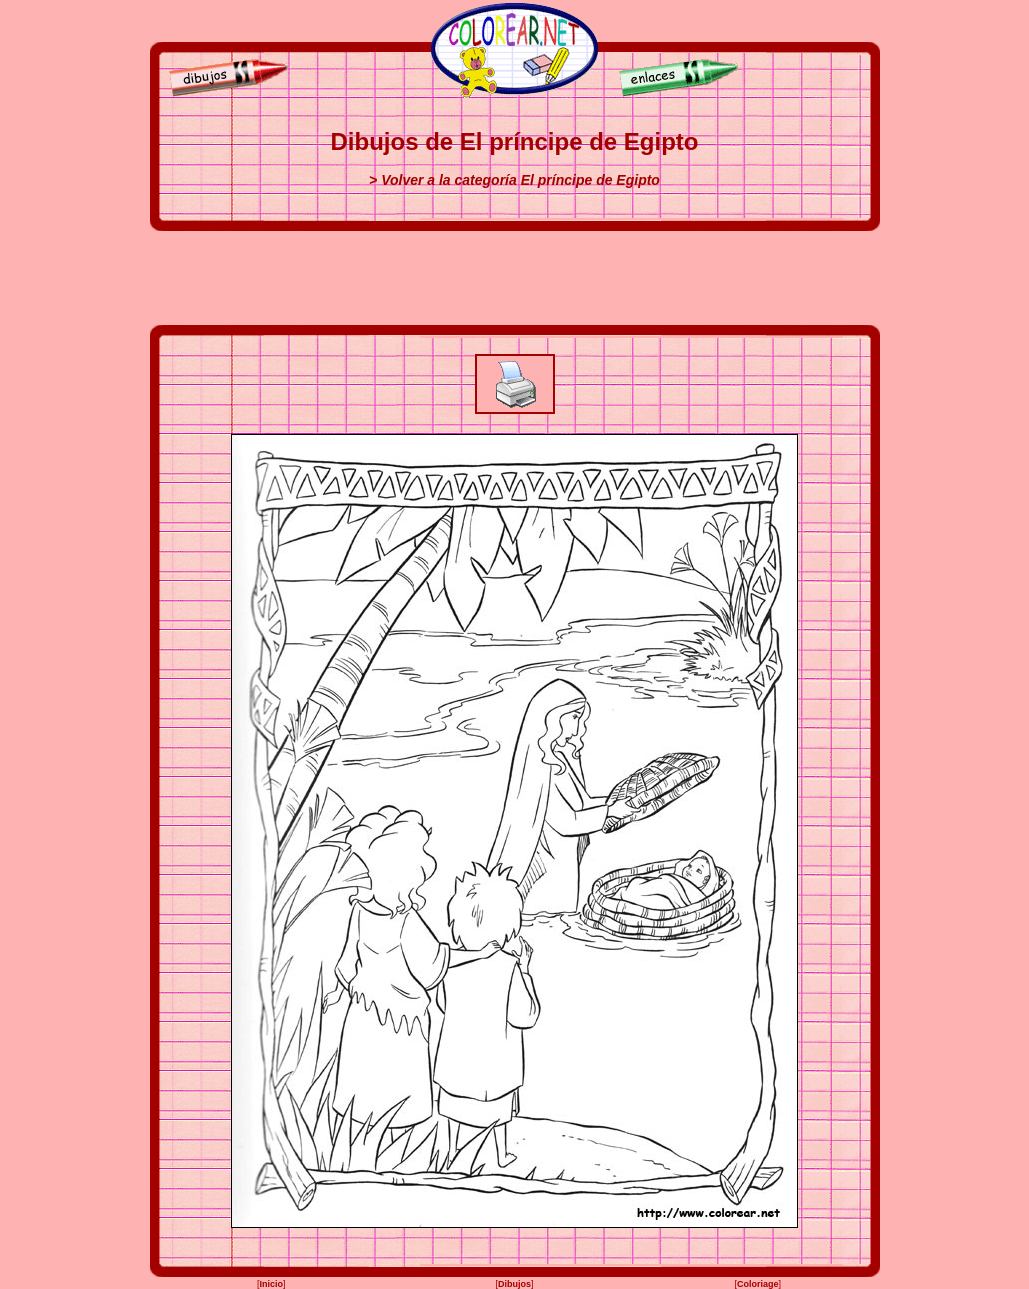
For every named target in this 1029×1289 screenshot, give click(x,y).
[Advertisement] (515, 278)
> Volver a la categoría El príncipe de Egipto (514, 180)
